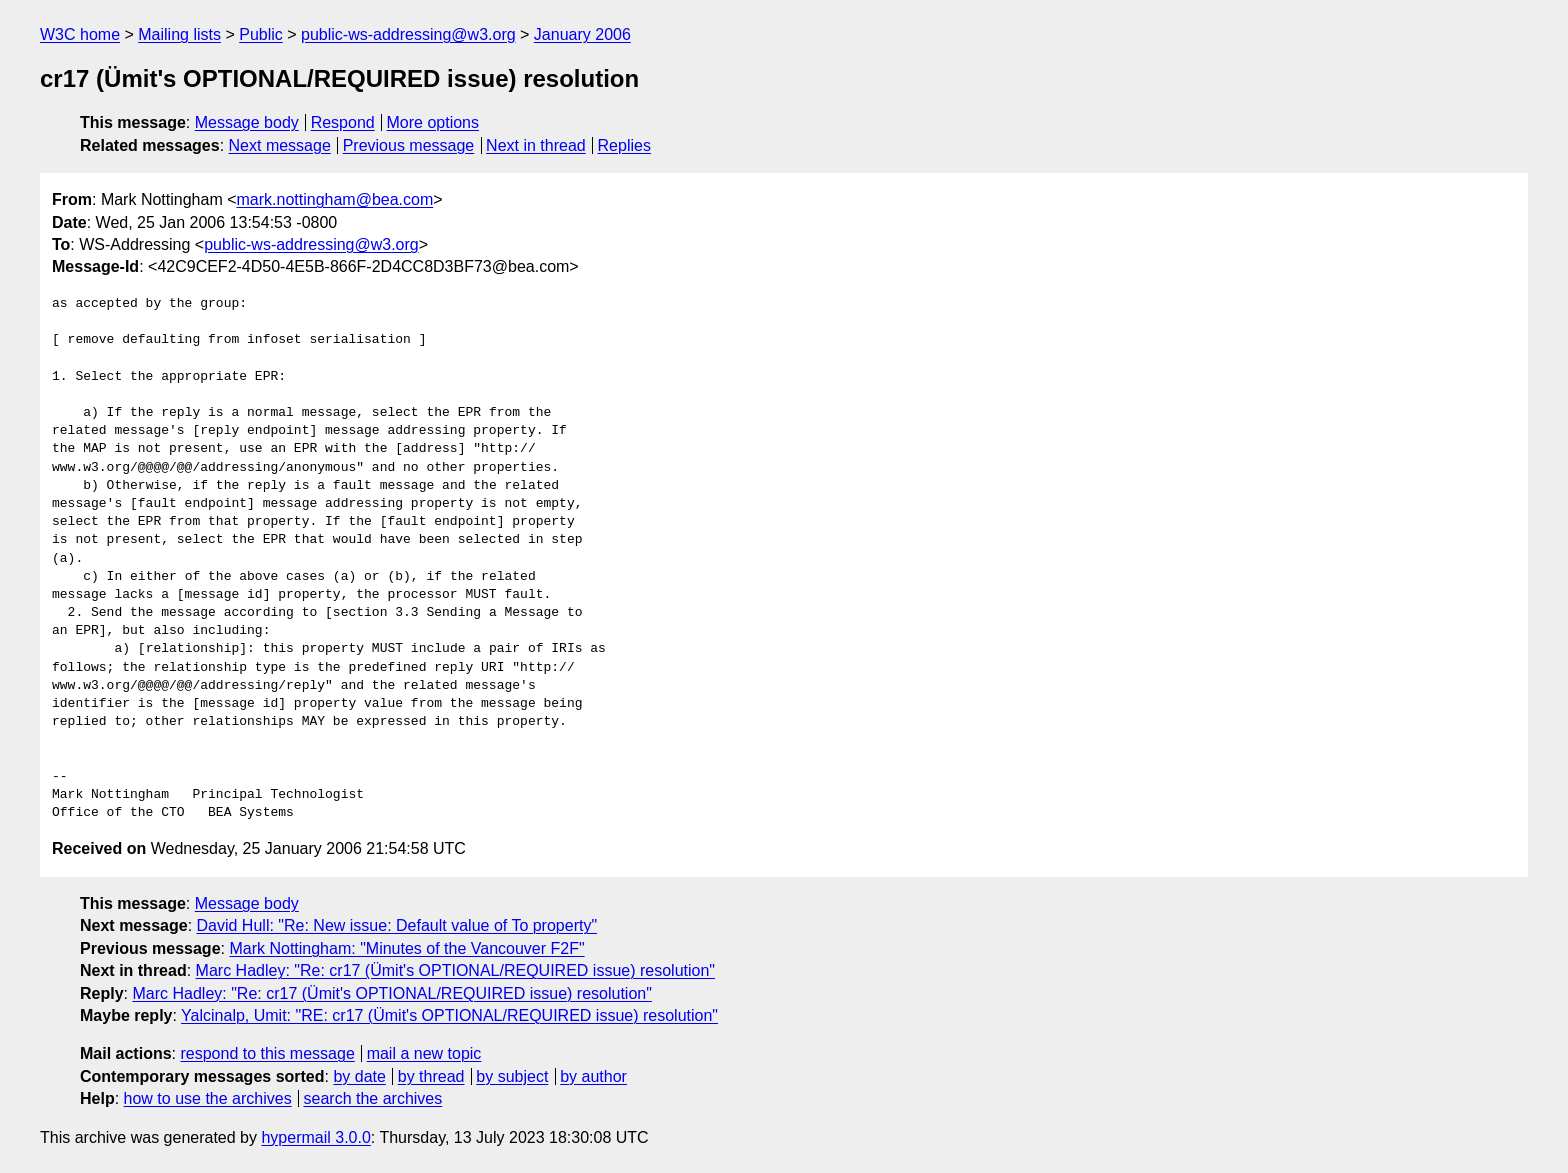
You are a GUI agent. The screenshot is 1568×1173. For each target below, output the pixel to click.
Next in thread (536, 145)
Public (261, 34)
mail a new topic (424, 1053)
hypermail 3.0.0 (315, 1137)
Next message (280, 145)
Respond (343, 122)
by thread (431, 1076)
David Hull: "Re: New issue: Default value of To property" (397, 925)
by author (593, 1076)
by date (359, 1076)
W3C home (80, 34)
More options (433, 122)
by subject (512, 1076)
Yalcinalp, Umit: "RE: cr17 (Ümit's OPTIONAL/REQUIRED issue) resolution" (449, 1015)
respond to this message (267, 1053)
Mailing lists (179, 34)
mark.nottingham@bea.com (335, 199)
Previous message (409, 145)
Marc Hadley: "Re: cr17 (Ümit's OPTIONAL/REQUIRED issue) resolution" (455, 970)
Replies (624, 145)
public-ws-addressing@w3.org (408, 34)
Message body (247, 122)
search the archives (373, 1098)
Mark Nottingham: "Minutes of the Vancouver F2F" (406, 948)
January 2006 (582, 34)
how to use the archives (208, 1098)
